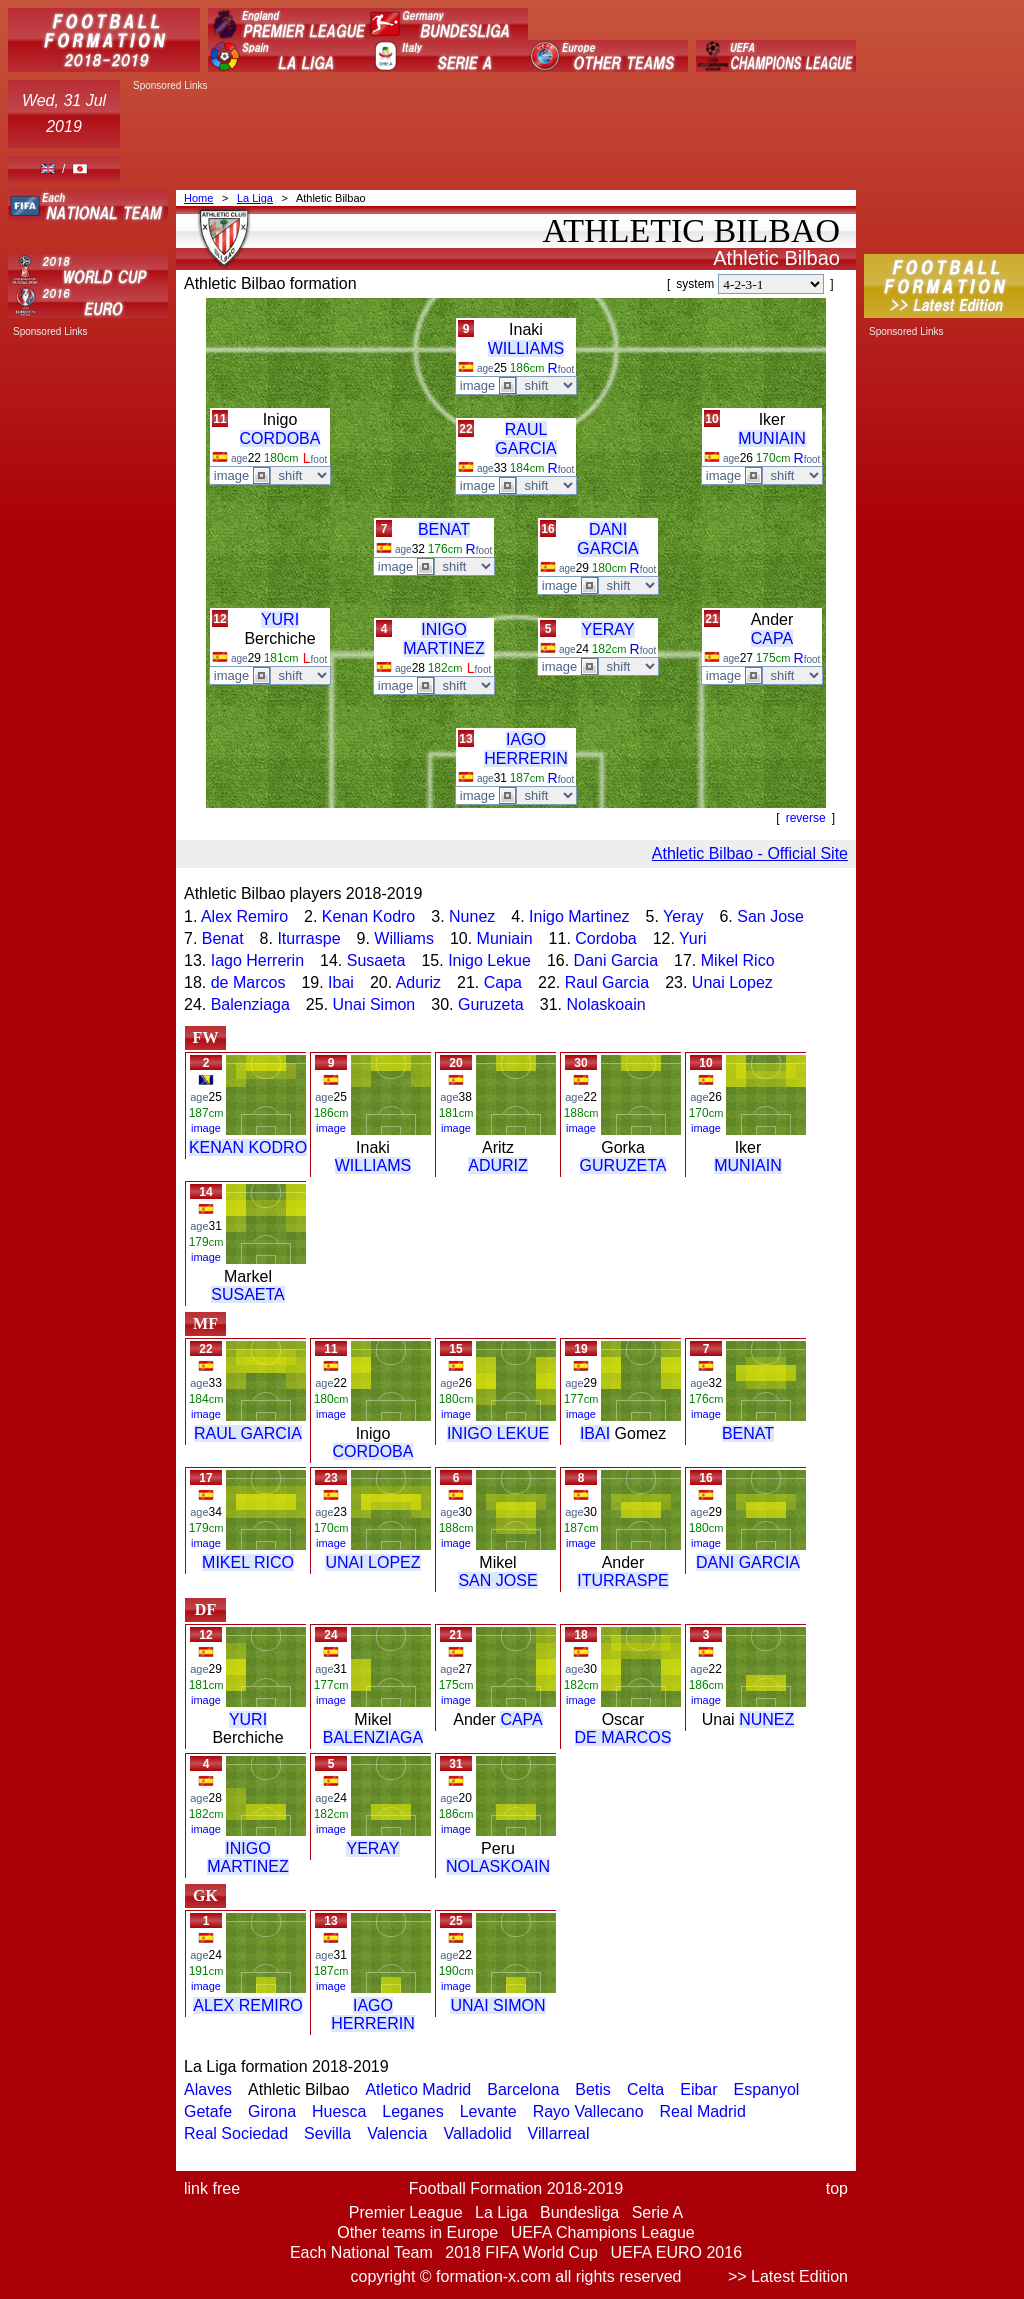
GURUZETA (623, 1165)
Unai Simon (374, 1004)
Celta (645, 2089)
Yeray (683, 916)
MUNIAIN (772, 438)
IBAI (595, 1433)
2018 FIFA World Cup (521, 2252)
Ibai (341, 982)
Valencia (397, 2133)
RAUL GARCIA (248, 1433)
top (837, 2188)
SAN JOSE (497, 1580)
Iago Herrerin (257, 960)
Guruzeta (491, 1004)
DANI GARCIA (748, 1562)
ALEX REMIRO (247, 2005)
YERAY (607, 629)
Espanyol (767, 2089)
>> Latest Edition (788, 2276)
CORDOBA (280, 438)
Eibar (698, 2089)
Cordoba (605, 938)
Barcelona (523, 2089)
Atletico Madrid (418, 2089)
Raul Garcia (607, 982)
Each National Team (361, 2252)
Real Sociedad (236, 2133)
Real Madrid (703, 2111)
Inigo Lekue (489, 960)
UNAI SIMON (497, 2005)
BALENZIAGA (373, 1737)
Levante (488, 2111)
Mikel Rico (738, 960)
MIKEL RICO (248, 1562)
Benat (223, 938)
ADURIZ (498, 1165)
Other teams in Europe (417, 2232)
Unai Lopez (732, 982)
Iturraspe (308, 938)
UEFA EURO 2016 (676, 2252)
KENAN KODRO (248, 1147)
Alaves (208, 2089)
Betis (593, 2089)
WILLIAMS (526, 348)
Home (198, 198)
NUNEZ (766, 1719)
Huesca (339, 2111)
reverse (806, 818)
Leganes (412, 2111)
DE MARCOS (623, 1737)
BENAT (444, 529)
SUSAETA (248, 1294)
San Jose (770, 916)
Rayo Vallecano (588, 2111)
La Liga (255, 198)
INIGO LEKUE (498, 1433)
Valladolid (477, 2133)
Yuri (693, 938)
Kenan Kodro (368, 916)
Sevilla (327, 2133)
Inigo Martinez (579, 916)
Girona (272, 2111)
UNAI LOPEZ (372, 1562)
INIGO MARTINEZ (247, 1857)
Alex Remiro (244, 916)
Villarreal (559, 2133)
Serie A (658, 2212)
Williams (404, 938)
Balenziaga (250, 1004)
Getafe (208, 2111)
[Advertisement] (492, 137)
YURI (280, 619)
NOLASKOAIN (498, 1866)
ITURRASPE (623, 1580)
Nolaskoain (605, 1004)
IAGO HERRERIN (373, 2014)
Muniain (505, 938)
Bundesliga (579, 2212)
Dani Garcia (616, 960)
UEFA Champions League (603, 2232)
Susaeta (376, 960)
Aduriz (418, 982)
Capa (503, 982)
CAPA (772, 638)
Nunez (472, 916)
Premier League (406, 2212)
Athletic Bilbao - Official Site (750, 853)
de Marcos (248, 982)
